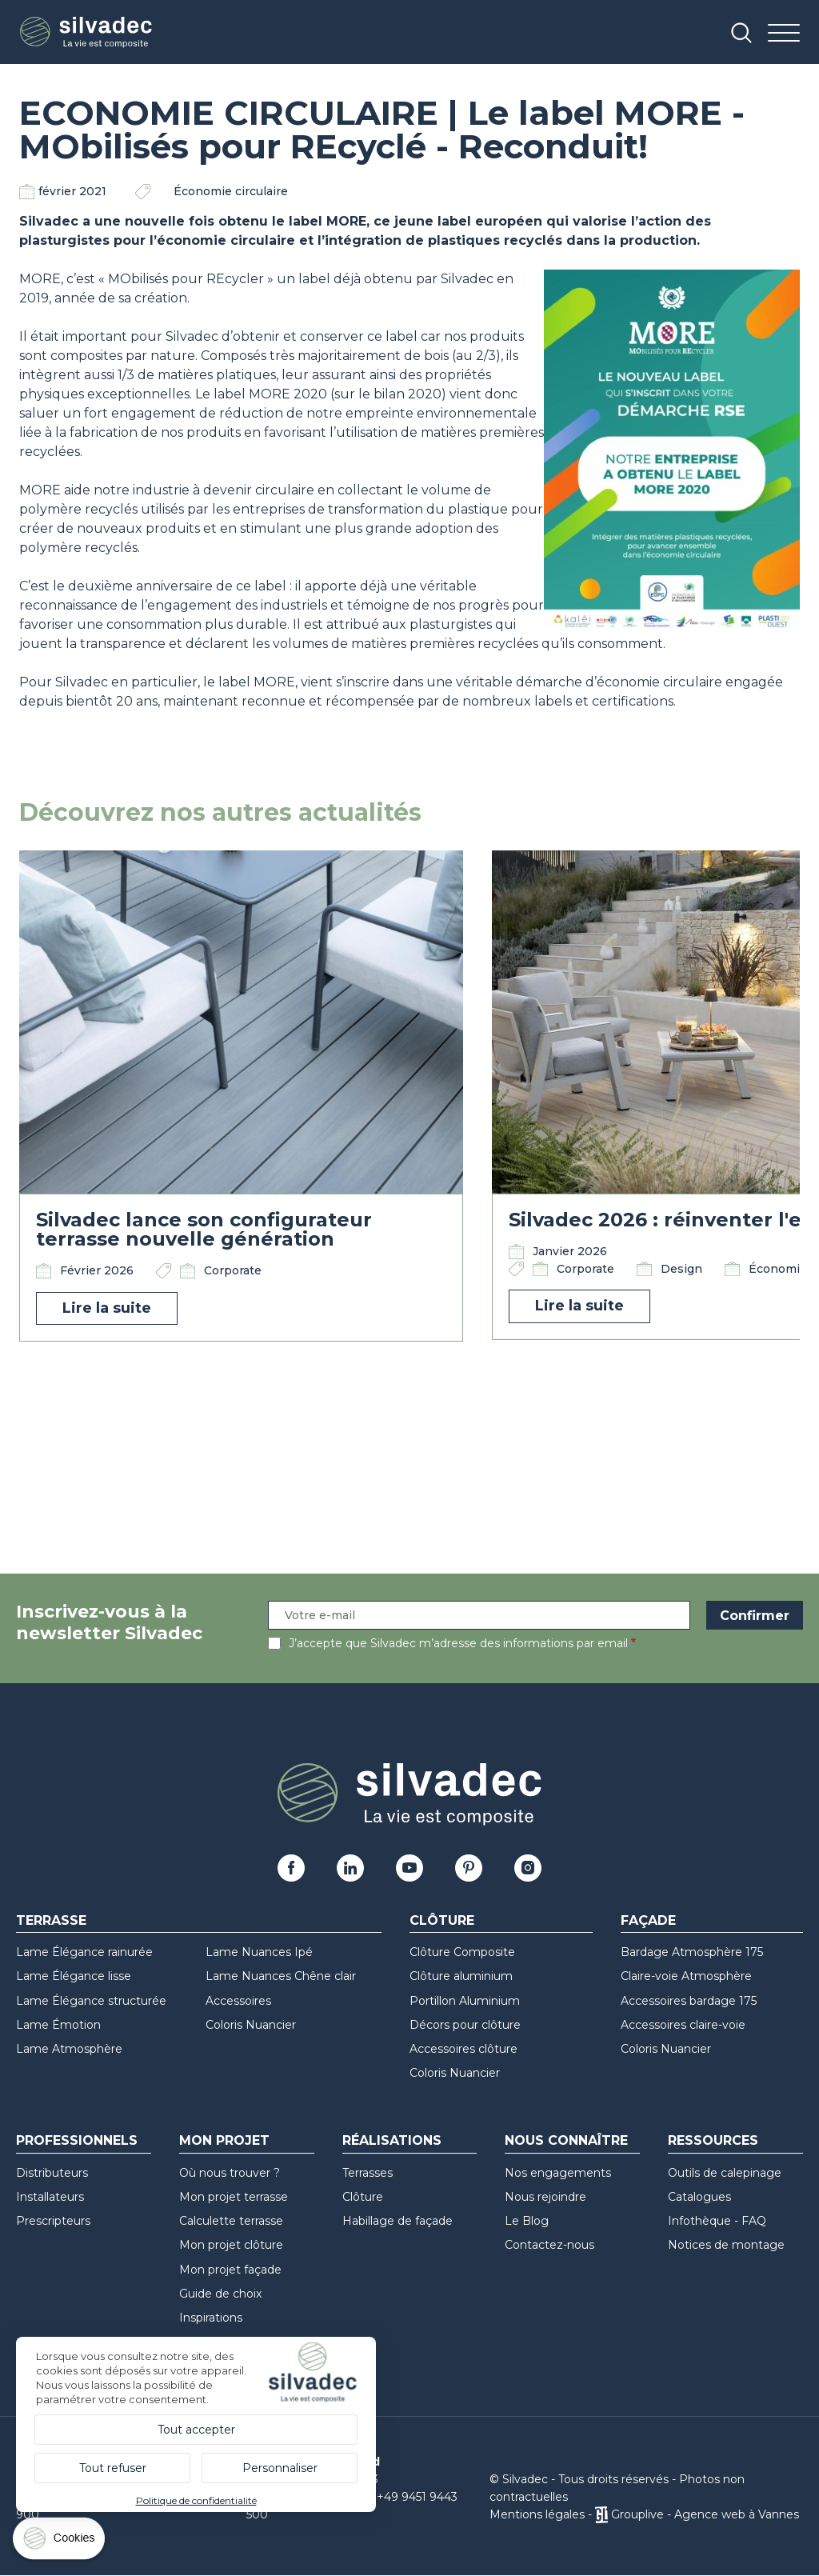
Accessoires (238, 2001)
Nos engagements (558, 2173)
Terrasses (367, 2173)
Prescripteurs (53, 2221)
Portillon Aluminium (465, 2001)
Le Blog (527, 2221)
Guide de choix (220, 2293)
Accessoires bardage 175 (689, 2001)
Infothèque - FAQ (717, 2221)
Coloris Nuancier (251, 2025)
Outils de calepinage (724, 2173)
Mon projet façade (230, 2269)
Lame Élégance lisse (73, 1976)
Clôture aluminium (461, 1976)
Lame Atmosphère (69, 2049)
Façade (648, 1920)
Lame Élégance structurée (91, 2001)
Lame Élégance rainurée (84, 1952)
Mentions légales (537, 2514)
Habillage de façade (397, 2221)
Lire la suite (106, 1308)
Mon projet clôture (231, 2245)
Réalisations (391, 2140)
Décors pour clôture (465, 2025)
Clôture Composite (462, 1952)
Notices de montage (726, 2245)
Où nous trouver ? (229, 2173)
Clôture (442, 1920)
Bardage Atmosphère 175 (692, 1952)
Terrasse (51, 1920)
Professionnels (77, 2140)
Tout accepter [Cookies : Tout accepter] (196, 2429)
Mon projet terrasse (233, 2197)
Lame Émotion (58, 2025)
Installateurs (50, 2197)
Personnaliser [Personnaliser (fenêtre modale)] (280, 2468)
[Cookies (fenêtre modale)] (60, 2542)
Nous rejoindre (545, 2197)
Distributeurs (52, 2173)
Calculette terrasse (231, 2221)
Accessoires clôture (463, 2049)
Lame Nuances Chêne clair (281, 1976)
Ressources (713, 2140)
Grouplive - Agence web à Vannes (705, 2514)
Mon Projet (224, 2140)
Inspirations (210, 2317)
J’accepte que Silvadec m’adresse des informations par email (458, 1643)
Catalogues (699, 2197)
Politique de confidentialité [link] (196, 2500)
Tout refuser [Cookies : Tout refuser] (112, 2468)
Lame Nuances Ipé (259, 1952)
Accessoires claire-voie (683, 2025)
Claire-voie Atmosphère (686, 1976)
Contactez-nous (549, 2245)
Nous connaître (566, 2140)
